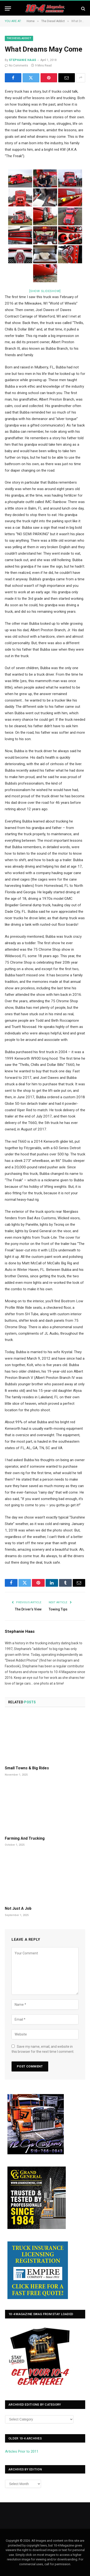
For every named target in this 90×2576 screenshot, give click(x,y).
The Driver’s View (28, 1609)
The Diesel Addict (19, 38)
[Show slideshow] (45, 291)
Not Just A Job (18, 1908)
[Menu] (8, 8)
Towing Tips (58, 1609)
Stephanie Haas (22, 60)
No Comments (16, 65)
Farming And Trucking (25, 1838)
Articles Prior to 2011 (21, 2451)
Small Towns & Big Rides (27, 1768)
